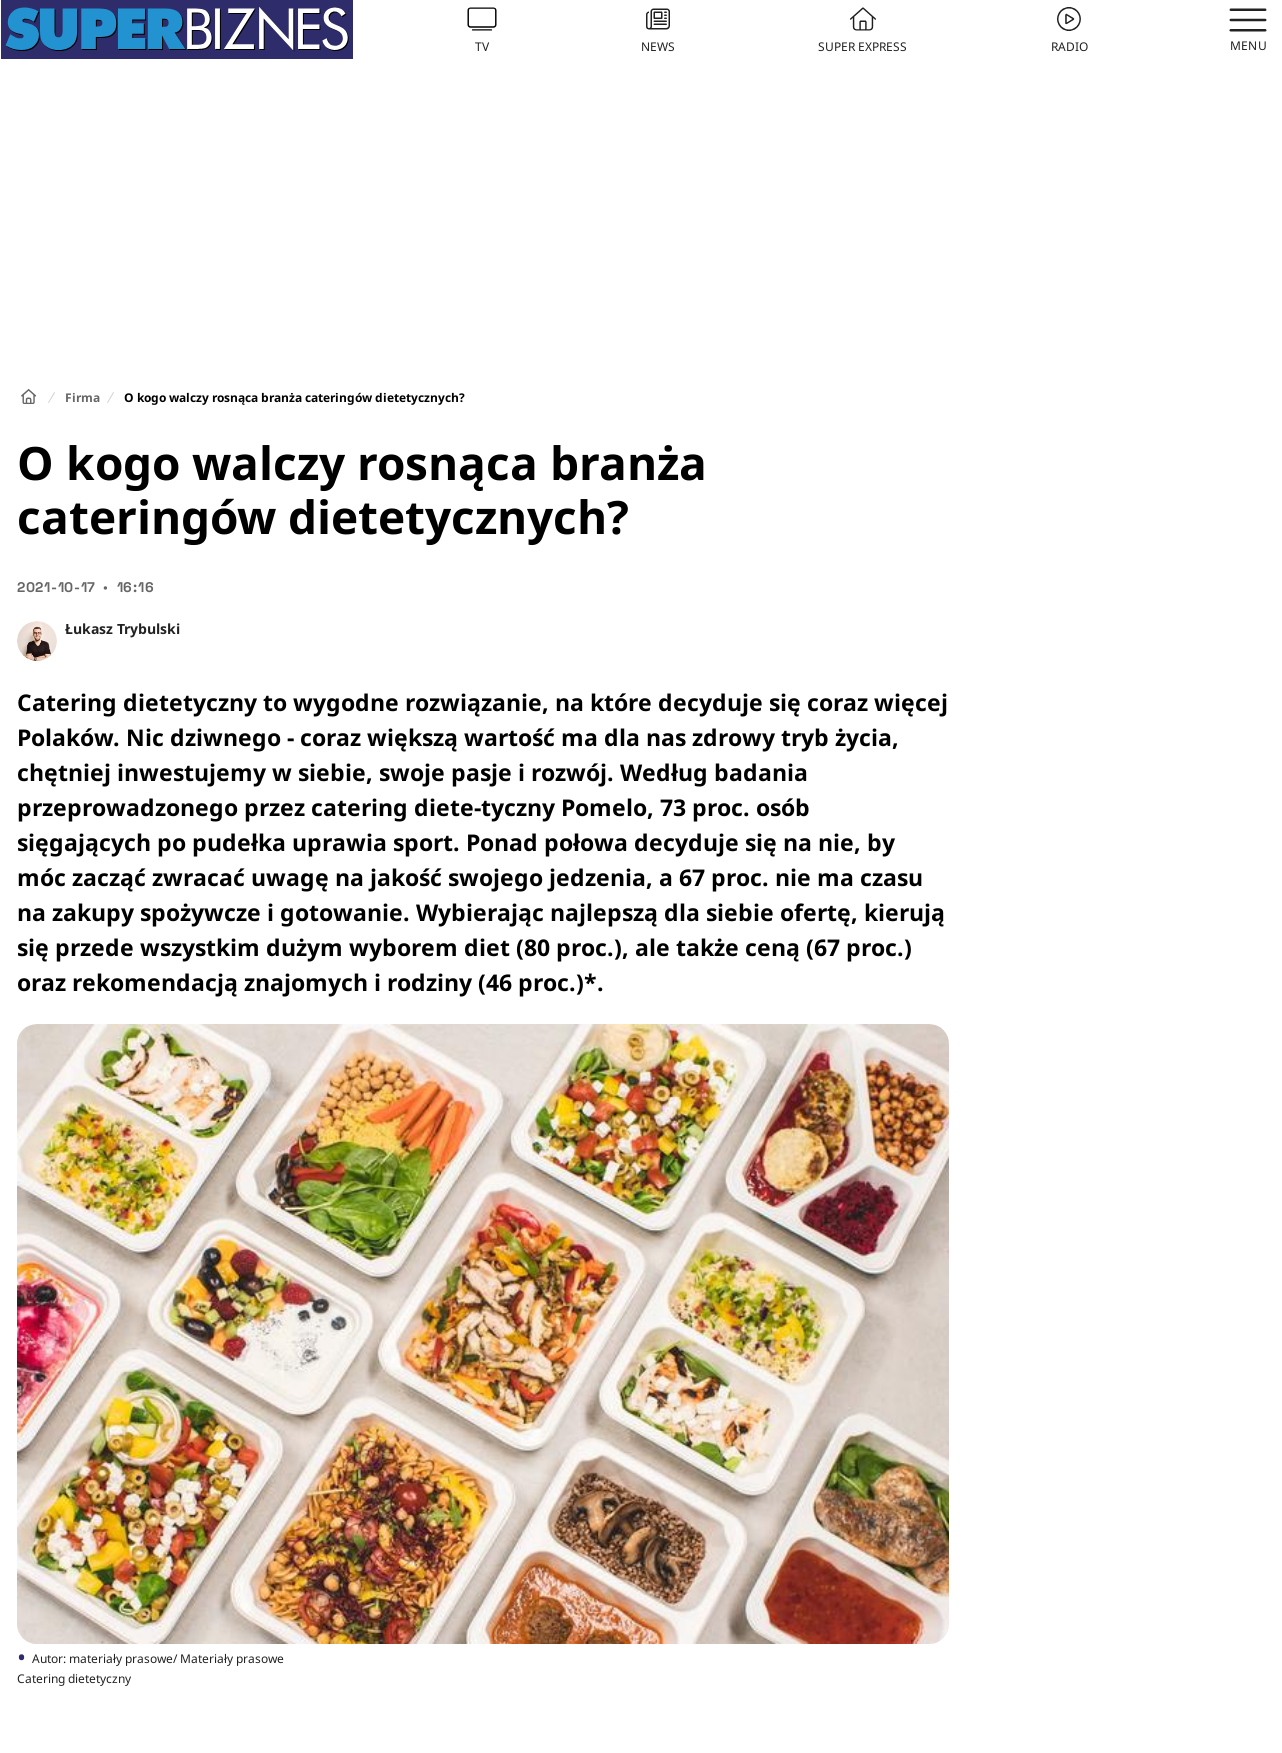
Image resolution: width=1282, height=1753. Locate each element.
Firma (82, 397)
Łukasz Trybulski (122, 628)
